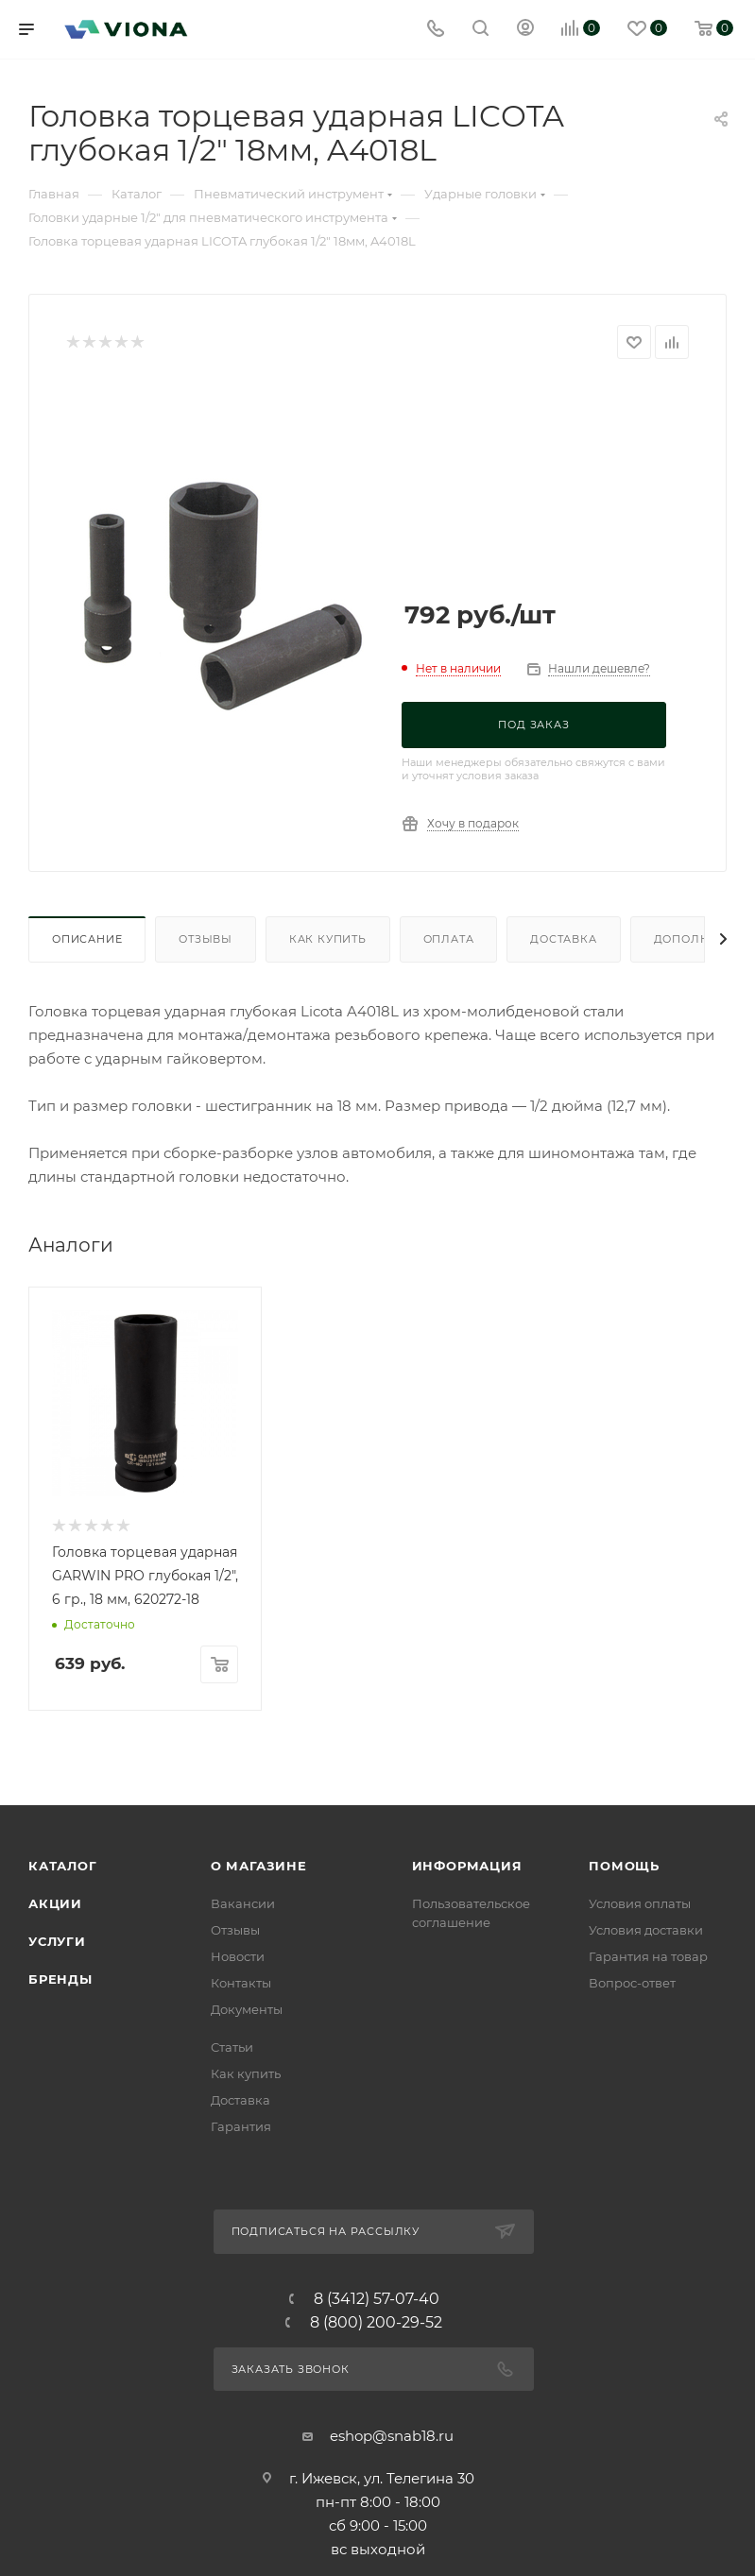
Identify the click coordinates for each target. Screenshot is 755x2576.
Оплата (448, 939)
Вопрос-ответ (632, 2397)
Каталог (62, 2280)
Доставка (563, 939)
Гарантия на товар (648, 2371)
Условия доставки (646, 2344)
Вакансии (243, 2318)
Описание (87, 939)
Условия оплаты (640, 2318)
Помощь (624, 2280)
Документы (247, 2423)
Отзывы (205, 939)
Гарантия (241, 2541)
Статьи (232, 2461)
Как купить (328, 939)
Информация (467, 2280)
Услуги (57, 2355)
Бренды (60, 2393)
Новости (238, 2371)
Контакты (241, 2397)
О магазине (259, 2280)
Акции (55, 2318)
